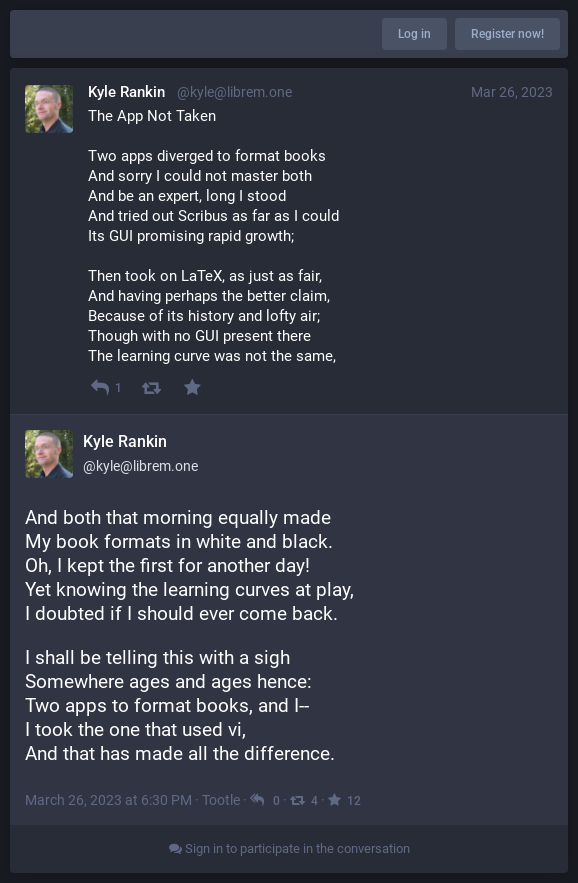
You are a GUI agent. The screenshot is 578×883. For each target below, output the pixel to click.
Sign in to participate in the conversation (289, 848)
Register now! (507, 34)
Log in (414, 34)
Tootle (221, 800)
